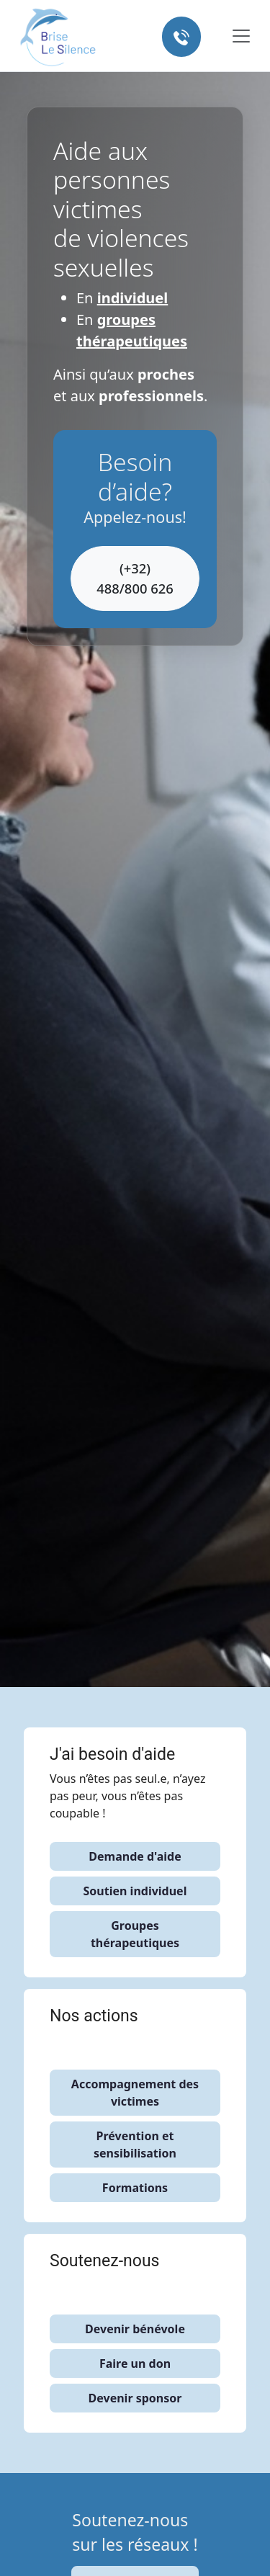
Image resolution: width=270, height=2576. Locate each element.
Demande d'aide (135, 1856)
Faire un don (135, 2363)
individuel (132, 298)
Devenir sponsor (135, 2398)
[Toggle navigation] (232, 36)
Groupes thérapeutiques (135, 1934)
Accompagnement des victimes (135, 2092)
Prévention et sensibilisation (135, 2144)
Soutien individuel (135, 1891)
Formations (135, 2188)
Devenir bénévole (135, 2329)
